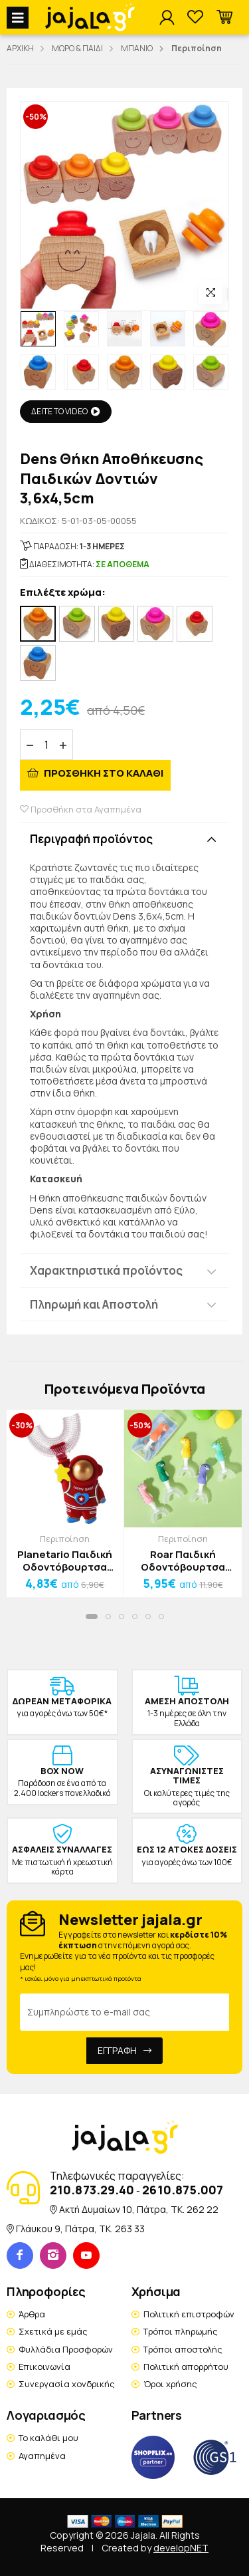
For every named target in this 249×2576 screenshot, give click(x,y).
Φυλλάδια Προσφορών (66, 2349)
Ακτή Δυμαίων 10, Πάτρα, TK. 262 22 (138, 2209)
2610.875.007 (182, 2190)
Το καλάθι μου (48, 2438)
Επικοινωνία (44, 2367)
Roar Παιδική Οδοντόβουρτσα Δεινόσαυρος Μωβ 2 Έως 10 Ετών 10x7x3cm (183, 1561)
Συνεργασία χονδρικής (67, 2384)
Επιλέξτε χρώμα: (63, 592)
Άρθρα (32, 2314)
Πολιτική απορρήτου (185, 2367)
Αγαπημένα (42, 2456)
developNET (180, 2547)
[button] (224, 17)
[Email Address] (124, 2012)
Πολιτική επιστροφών (188, 2314)
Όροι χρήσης (170, 2384)
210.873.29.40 (92, 2190)
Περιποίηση (65, 1539)
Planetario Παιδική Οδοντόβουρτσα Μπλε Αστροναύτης (64, 1561)
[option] (38, 329)
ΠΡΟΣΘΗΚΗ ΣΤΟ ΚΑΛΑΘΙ (102, 773)
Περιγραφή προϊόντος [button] (91, 838)
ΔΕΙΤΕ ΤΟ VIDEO (65, 411)
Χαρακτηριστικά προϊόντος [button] (106, 1270)
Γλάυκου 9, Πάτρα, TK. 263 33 (80, 2228)
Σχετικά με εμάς (53, 2331)
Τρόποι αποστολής (182, 2349)
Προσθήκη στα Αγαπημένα (80, 809)
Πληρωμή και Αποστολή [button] (94, 1304)
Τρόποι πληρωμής (180, 2331)
